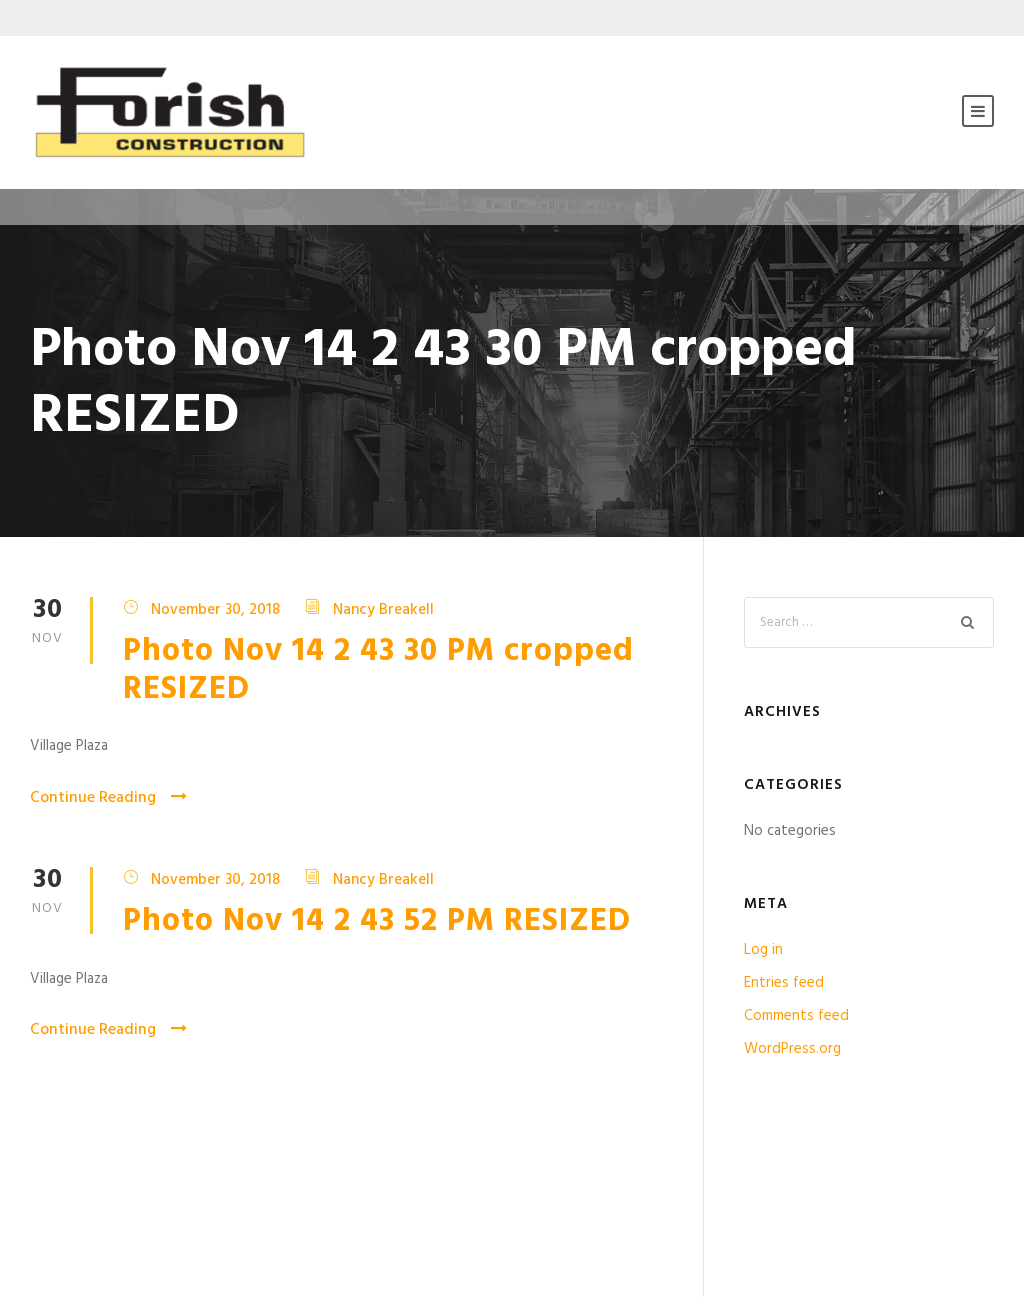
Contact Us (829, 1199)
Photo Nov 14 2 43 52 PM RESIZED (377, 921)
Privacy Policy (338, 1199)
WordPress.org (792, 1049)
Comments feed (796, 1016)
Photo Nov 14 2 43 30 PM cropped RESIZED (378, 670)
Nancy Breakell (383, 609)
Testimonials (86, 1199)
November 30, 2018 (215, 609)
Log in (763, 950)
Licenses (570, 1199)
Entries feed (784, 983)
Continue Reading (108, 798)
